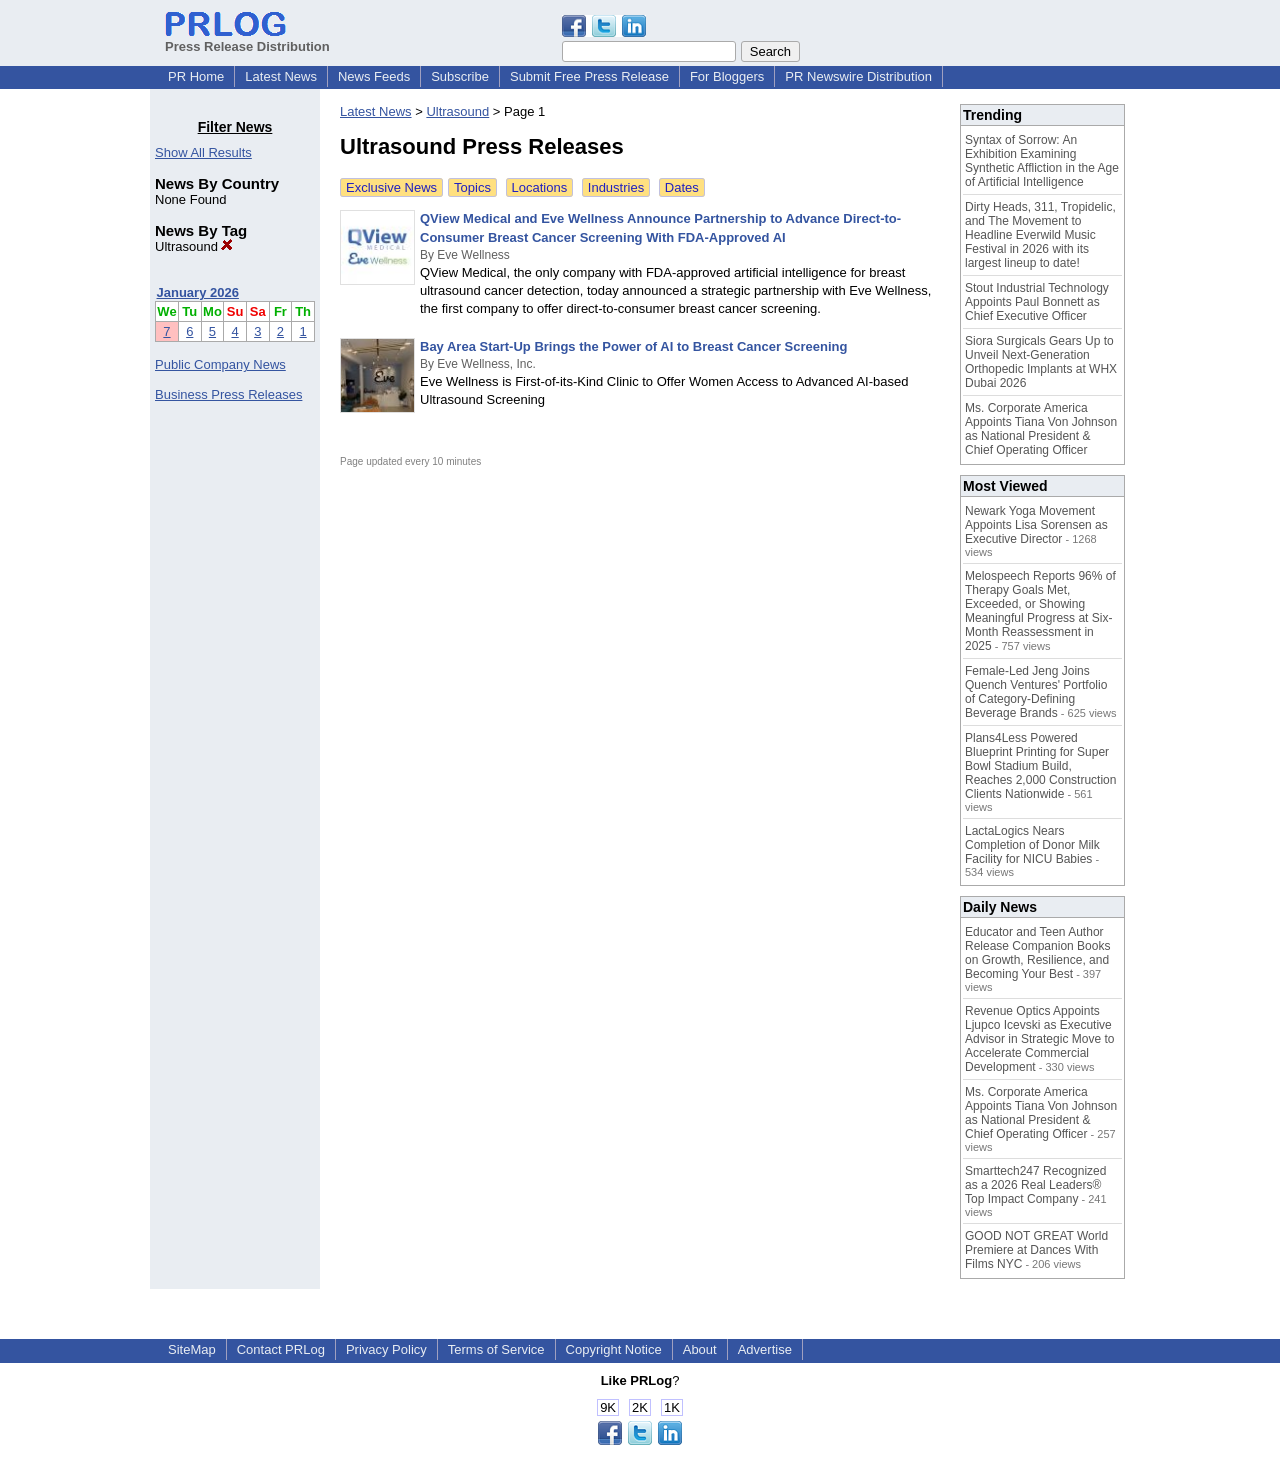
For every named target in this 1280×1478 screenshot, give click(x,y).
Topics (472, 187)
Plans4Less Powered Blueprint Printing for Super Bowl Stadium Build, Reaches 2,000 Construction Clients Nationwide (1040, 766)
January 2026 (198, 292)
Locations (540, 187)
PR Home (196, 76)
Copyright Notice (614, 1349)
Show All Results (203, 152)
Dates (682, 187)
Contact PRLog (281, 1349)
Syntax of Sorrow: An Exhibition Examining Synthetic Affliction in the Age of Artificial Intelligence (1042, 161)
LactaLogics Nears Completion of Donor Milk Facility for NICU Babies (1032, 845)
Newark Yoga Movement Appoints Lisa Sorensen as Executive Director (1036, 525)
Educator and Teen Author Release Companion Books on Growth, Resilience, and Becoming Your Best (1037, 953)
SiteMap (192, 1349)
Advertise (765, 1349)
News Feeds (374, 76)
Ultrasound (194, 246)
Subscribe (460, 76)
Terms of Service (496, 1349)
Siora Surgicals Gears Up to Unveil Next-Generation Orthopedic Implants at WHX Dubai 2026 (1041, 362)
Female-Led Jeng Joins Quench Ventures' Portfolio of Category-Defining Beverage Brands (1036, 692)
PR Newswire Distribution (858, 76)
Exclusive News (391, 187)
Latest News (281, 76)
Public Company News (220, 364)
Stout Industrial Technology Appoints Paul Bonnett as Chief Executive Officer (1037, 302)
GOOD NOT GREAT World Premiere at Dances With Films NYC (1036, 1250)
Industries (616, 187)
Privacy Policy (386, 1349)
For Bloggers (727, 76)
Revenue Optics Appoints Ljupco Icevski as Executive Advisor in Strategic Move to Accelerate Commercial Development (1039, 1039)
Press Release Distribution (247, 39)
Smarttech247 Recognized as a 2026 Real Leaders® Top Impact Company (1035, 1185)
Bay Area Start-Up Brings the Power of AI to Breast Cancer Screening (633, 346)
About (700, 1349)
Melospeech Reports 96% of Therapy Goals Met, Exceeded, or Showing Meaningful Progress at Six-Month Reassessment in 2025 (1040, 611)
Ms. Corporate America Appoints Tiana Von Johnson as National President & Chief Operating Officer (1041, 429)
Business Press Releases (228, 394)
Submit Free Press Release (589, 76)
